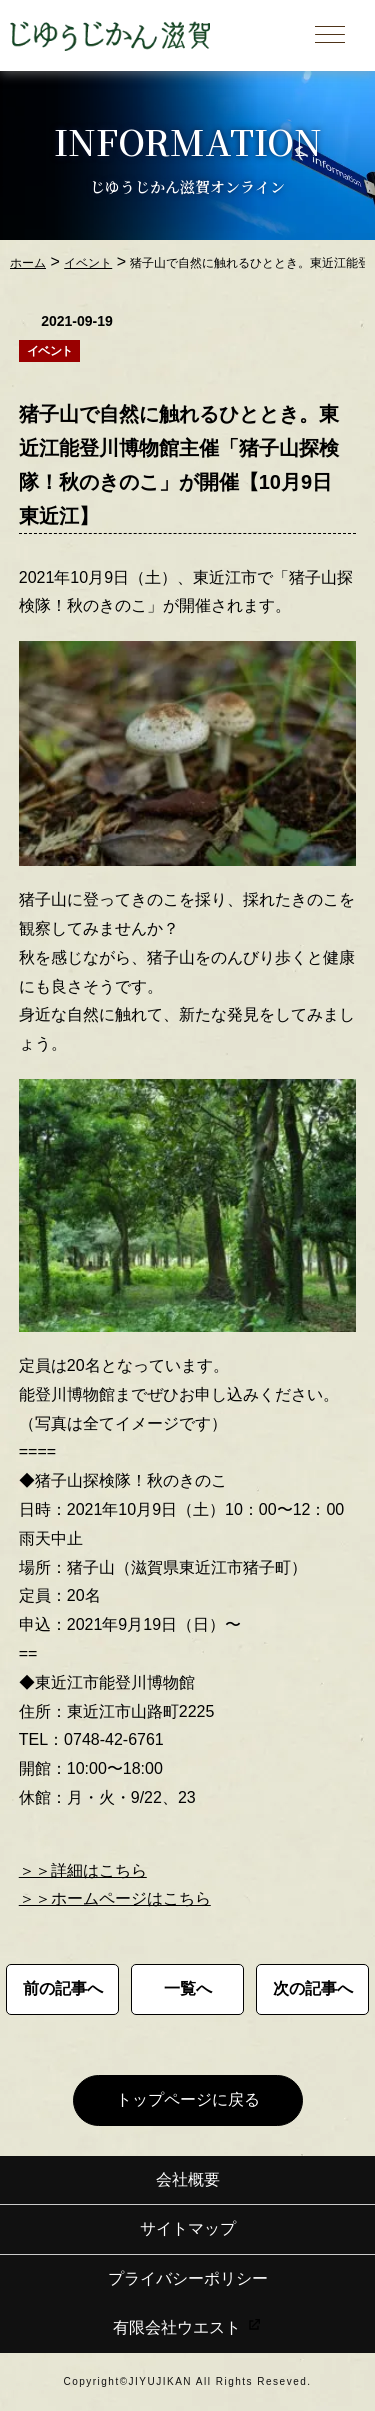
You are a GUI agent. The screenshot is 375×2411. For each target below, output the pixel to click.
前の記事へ (63, 1988)
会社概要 (188, 2179)
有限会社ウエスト (187, 2327)
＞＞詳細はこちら (83, 1870)
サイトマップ (188, 2228)
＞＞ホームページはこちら (115, 1898)
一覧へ (188, 1988)
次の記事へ (313, 1988)
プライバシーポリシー (188, 2278)
